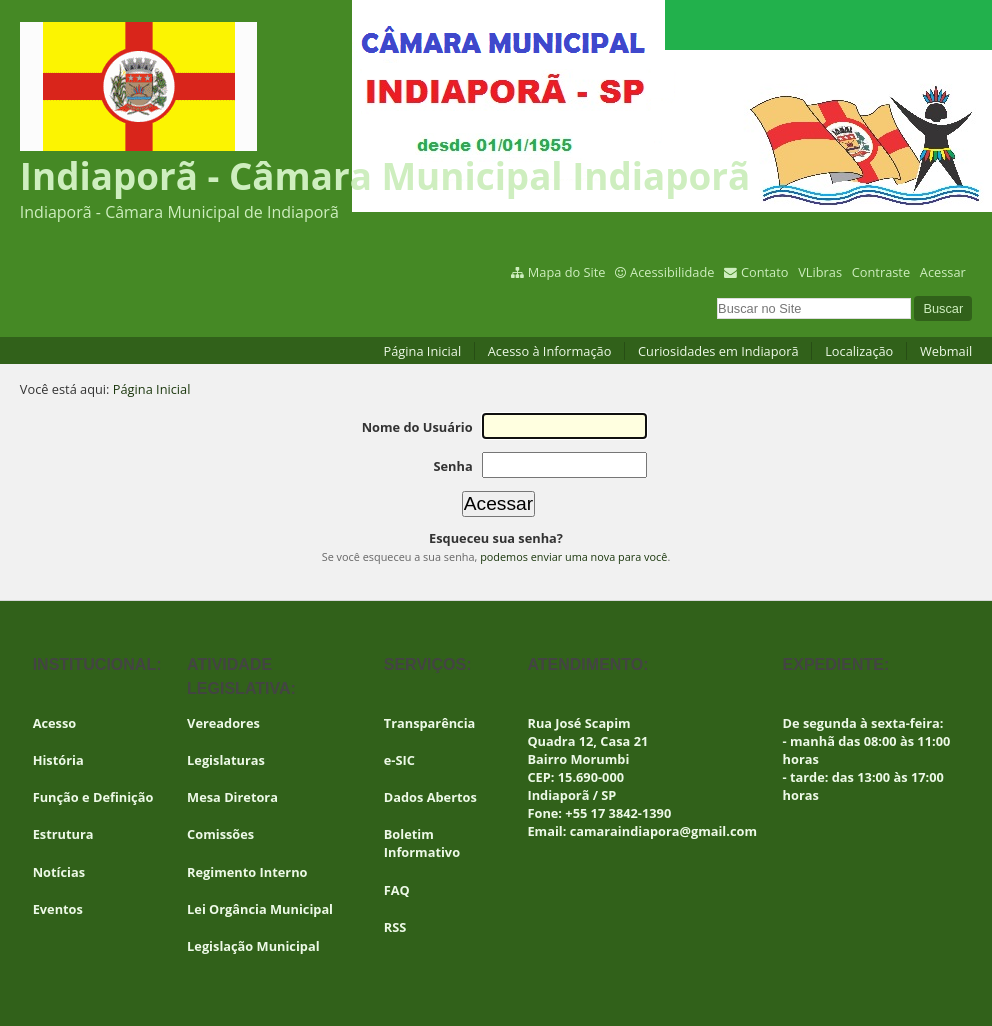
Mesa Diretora (232, 797)
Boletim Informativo (422, 843)
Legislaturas (226, 760)
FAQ (397, 890)
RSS (395, 927)
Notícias (59, 872)
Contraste (881, 272)
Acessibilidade (672, 272)
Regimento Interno (247, 872)
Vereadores (223, 723)
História (58, 760)
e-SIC (399, 760)
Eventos (58, 909)
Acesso (55, 723)
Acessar (943, 272)
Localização (859, 351)
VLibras (820, 272)
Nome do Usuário (417, 427)
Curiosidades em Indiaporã (718, 351)
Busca (716, 295)
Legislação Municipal (253, 946)
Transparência (430, 723)
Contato (765, 272)
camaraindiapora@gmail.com (663, 831)
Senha (452, 466)
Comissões (220, 834)
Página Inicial (423, 351)
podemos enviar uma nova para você (573, 556)
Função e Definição (93, 797)
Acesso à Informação (550, 351)
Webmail (946, 351)
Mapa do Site (567, 272)
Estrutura (63, 834)
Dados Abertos (430, 797)
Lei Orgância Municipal (260, 909)
